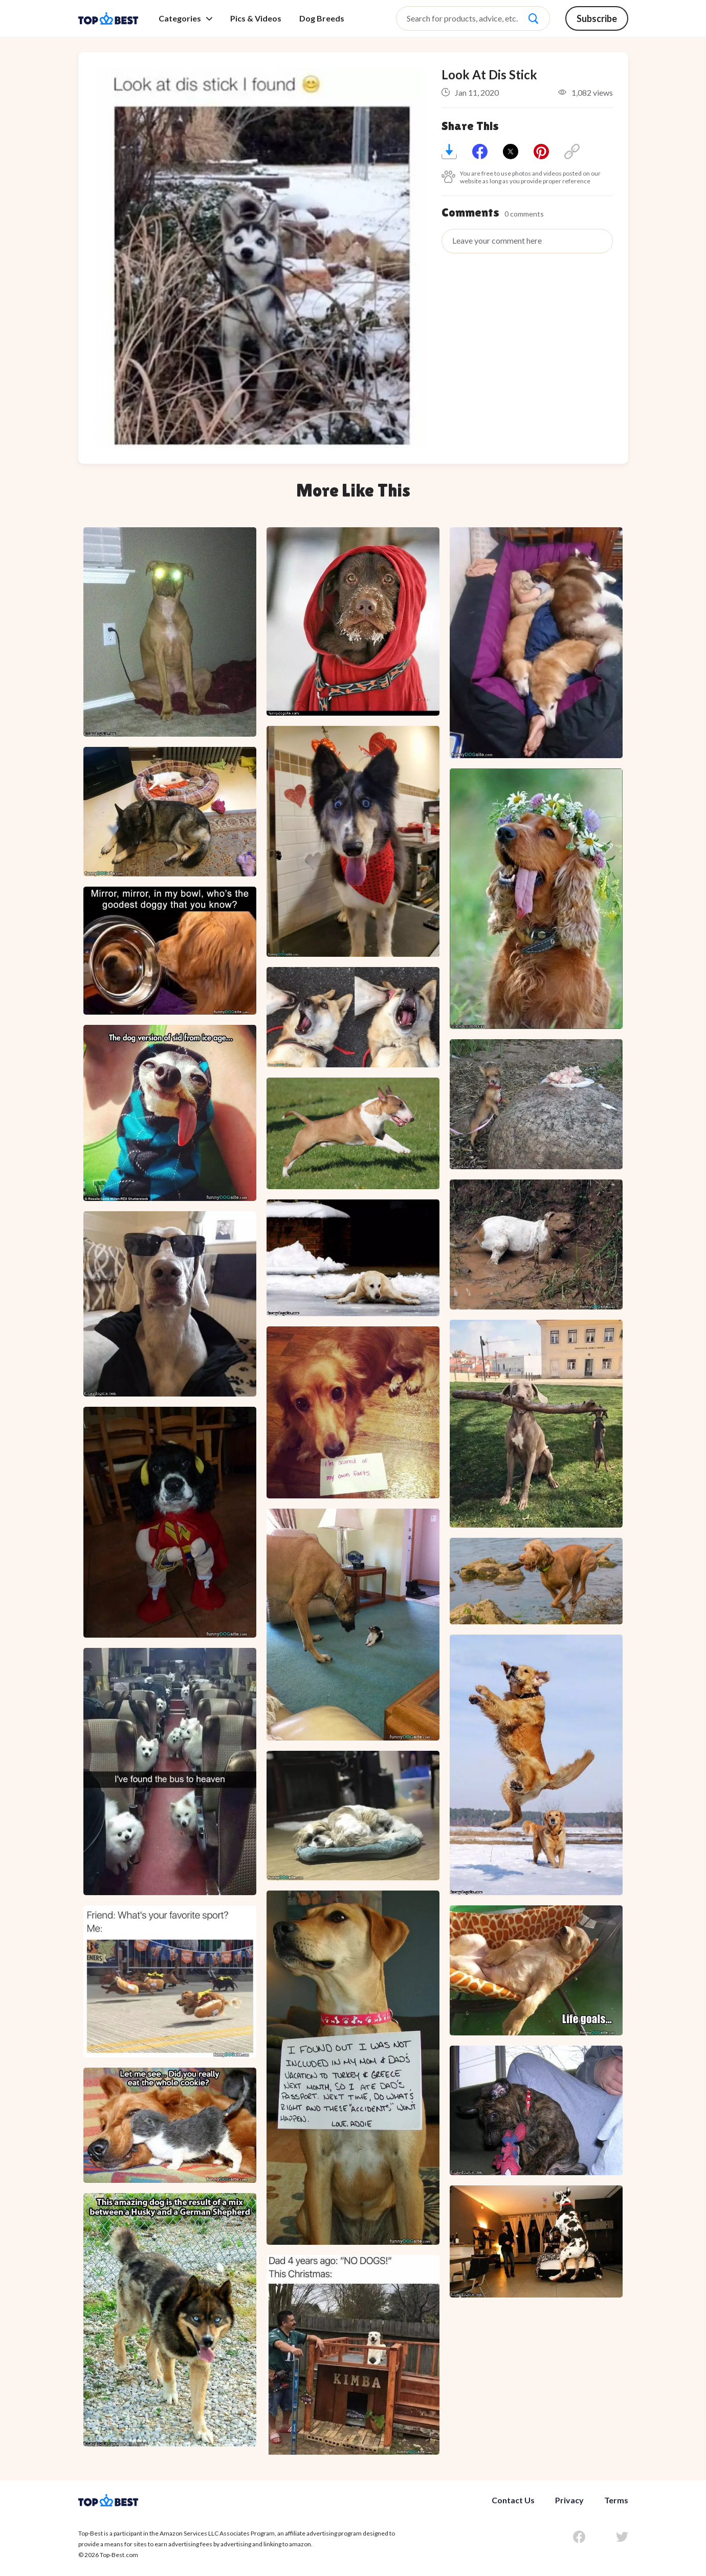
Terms (616, 2500)
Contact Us (513, 2500)
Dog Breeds (321, 18)
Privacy (569, 2500)
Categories (185, 18)
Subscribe (597, 18)
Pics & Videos (255, 18)
